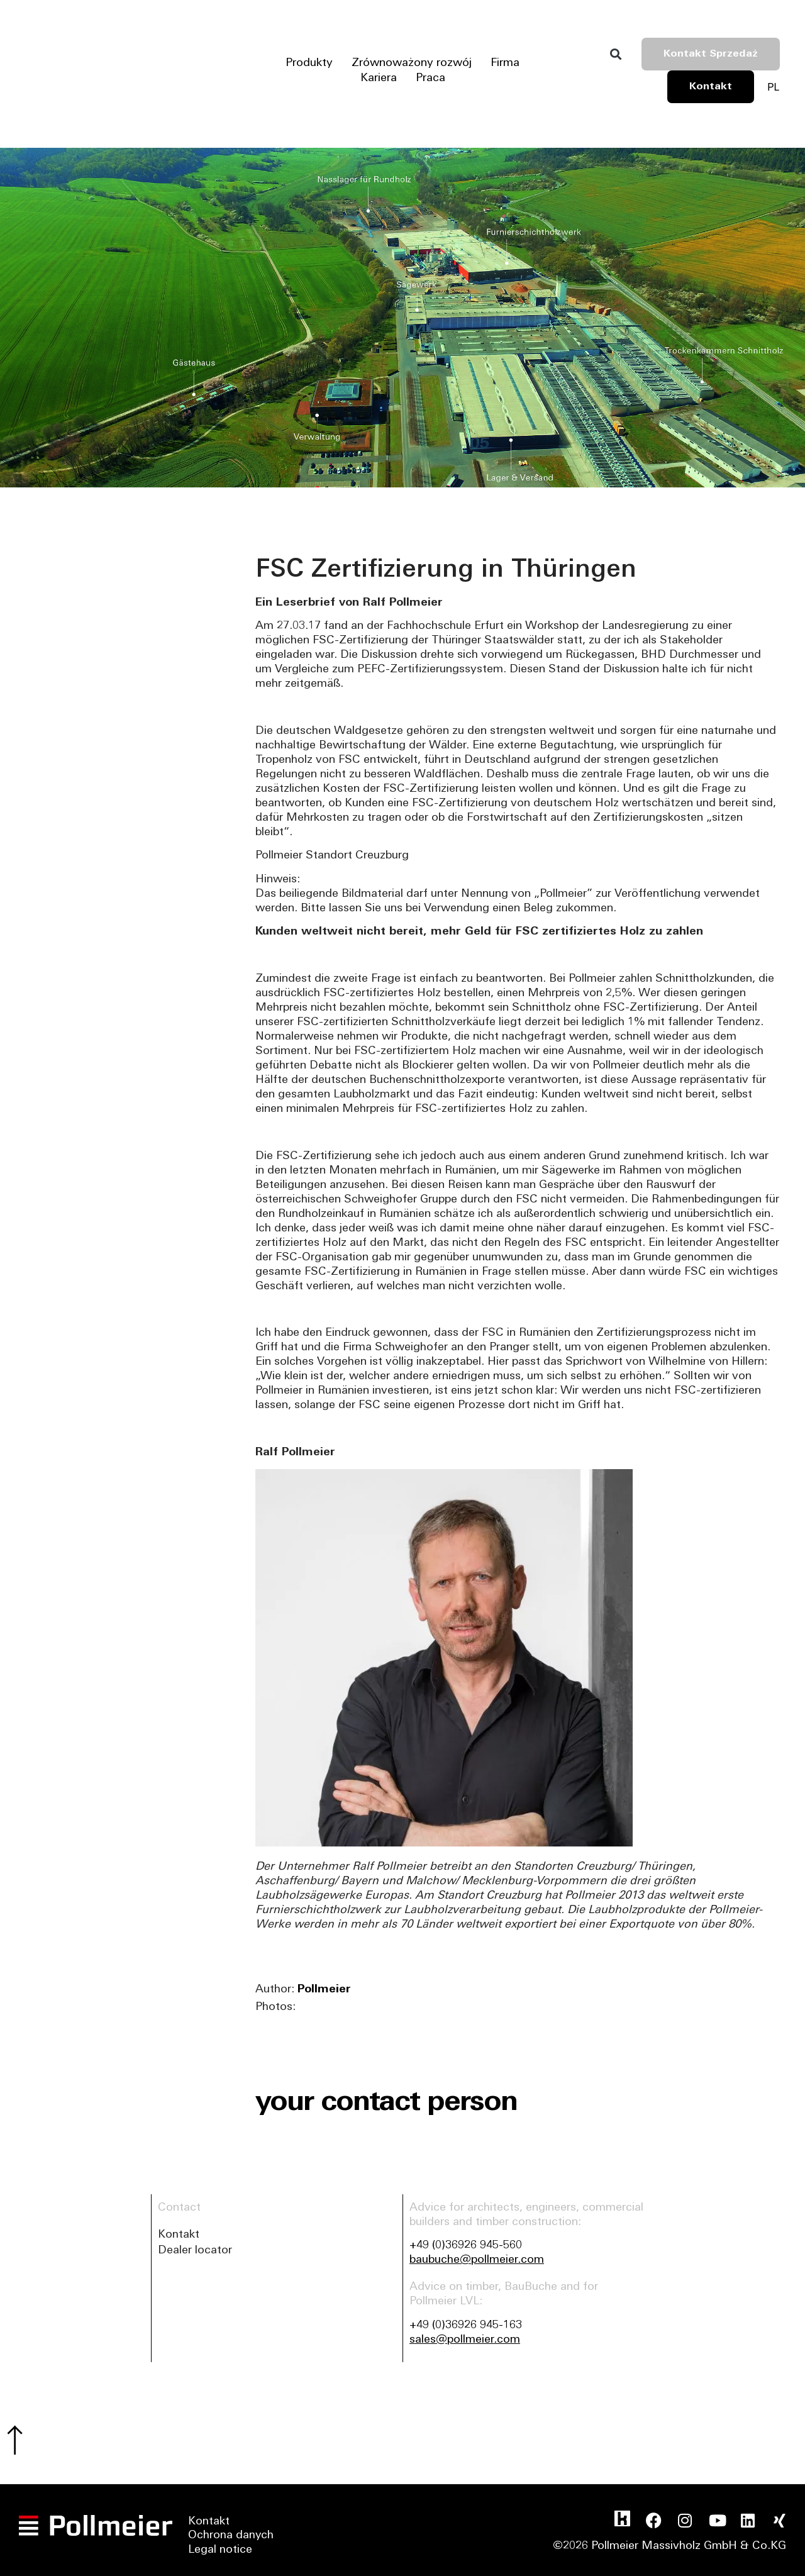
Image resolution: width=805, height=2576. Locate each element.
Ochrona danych (231, 2538)
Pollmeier (324, 1990)
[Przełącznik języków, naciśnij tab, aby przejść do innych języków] (773, 87)
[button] (615, 54)
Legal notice (220, 2552)
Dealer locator (195, 2251)
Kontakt (178, 2235)
